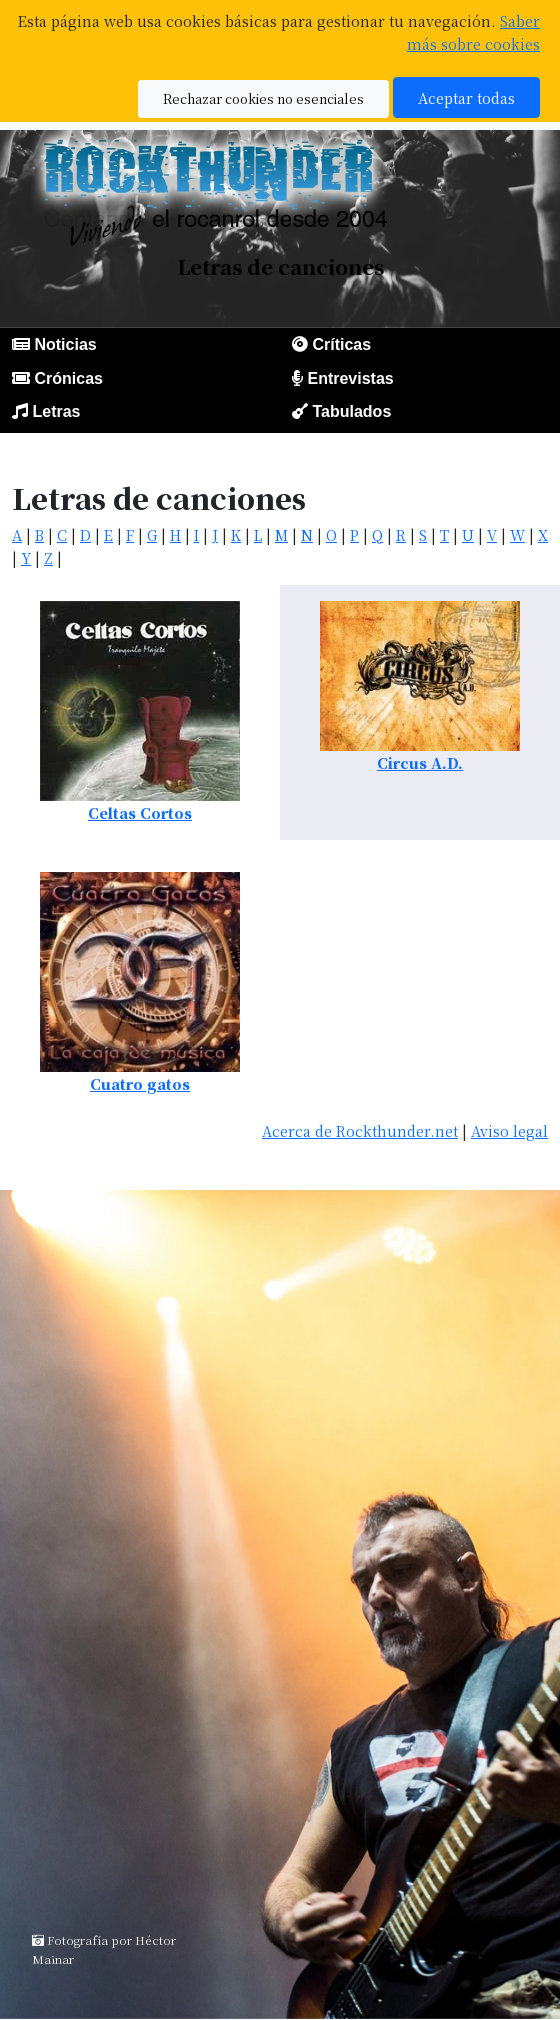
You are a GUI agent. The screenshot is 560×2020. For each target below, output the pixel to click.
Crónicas (68, 378)
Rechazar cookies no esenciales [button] (263, 98)
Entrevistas (350, 378)
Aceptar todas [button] (466, 97)
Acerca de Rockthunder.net (360, 1130)
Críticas (341, 344)
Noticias (65, 344)
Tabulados (351, 411)
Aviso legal (509, 1130)
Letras (56, 411)
